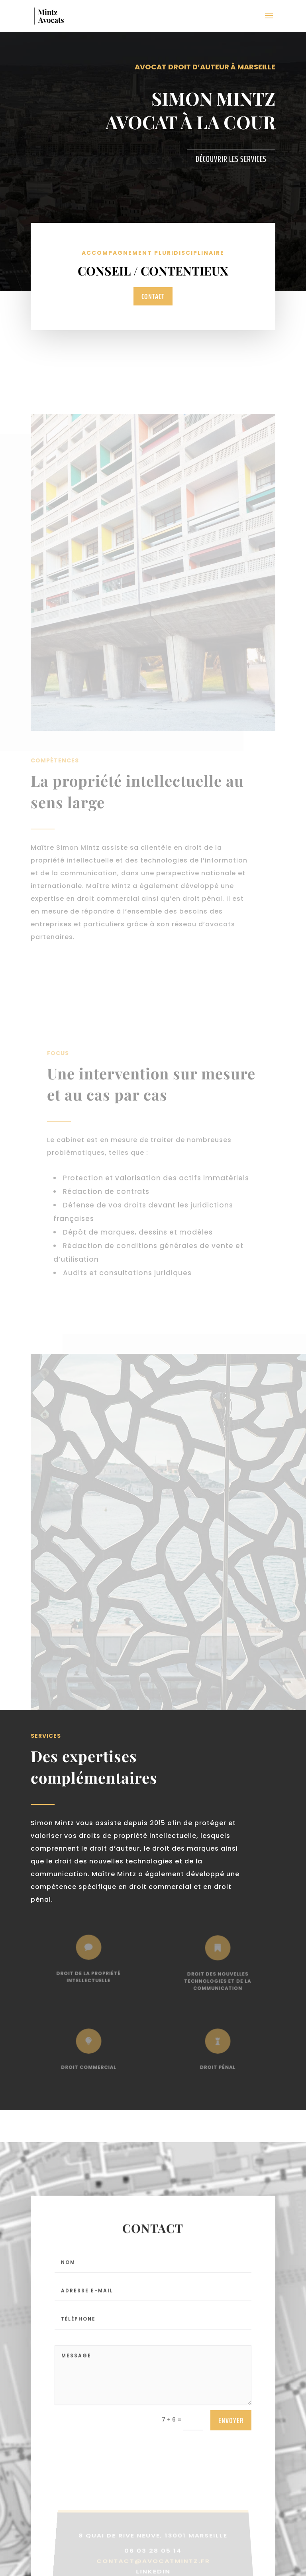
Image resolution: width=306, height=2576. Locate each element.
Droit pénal (217, 2064)
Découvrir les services (231, 158)
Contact (152, 296)
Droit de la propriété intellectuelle (88, 1974)
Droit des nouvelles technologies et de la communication (217, 1978)
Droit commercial (89, 2064)
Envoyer (230, 2427)
